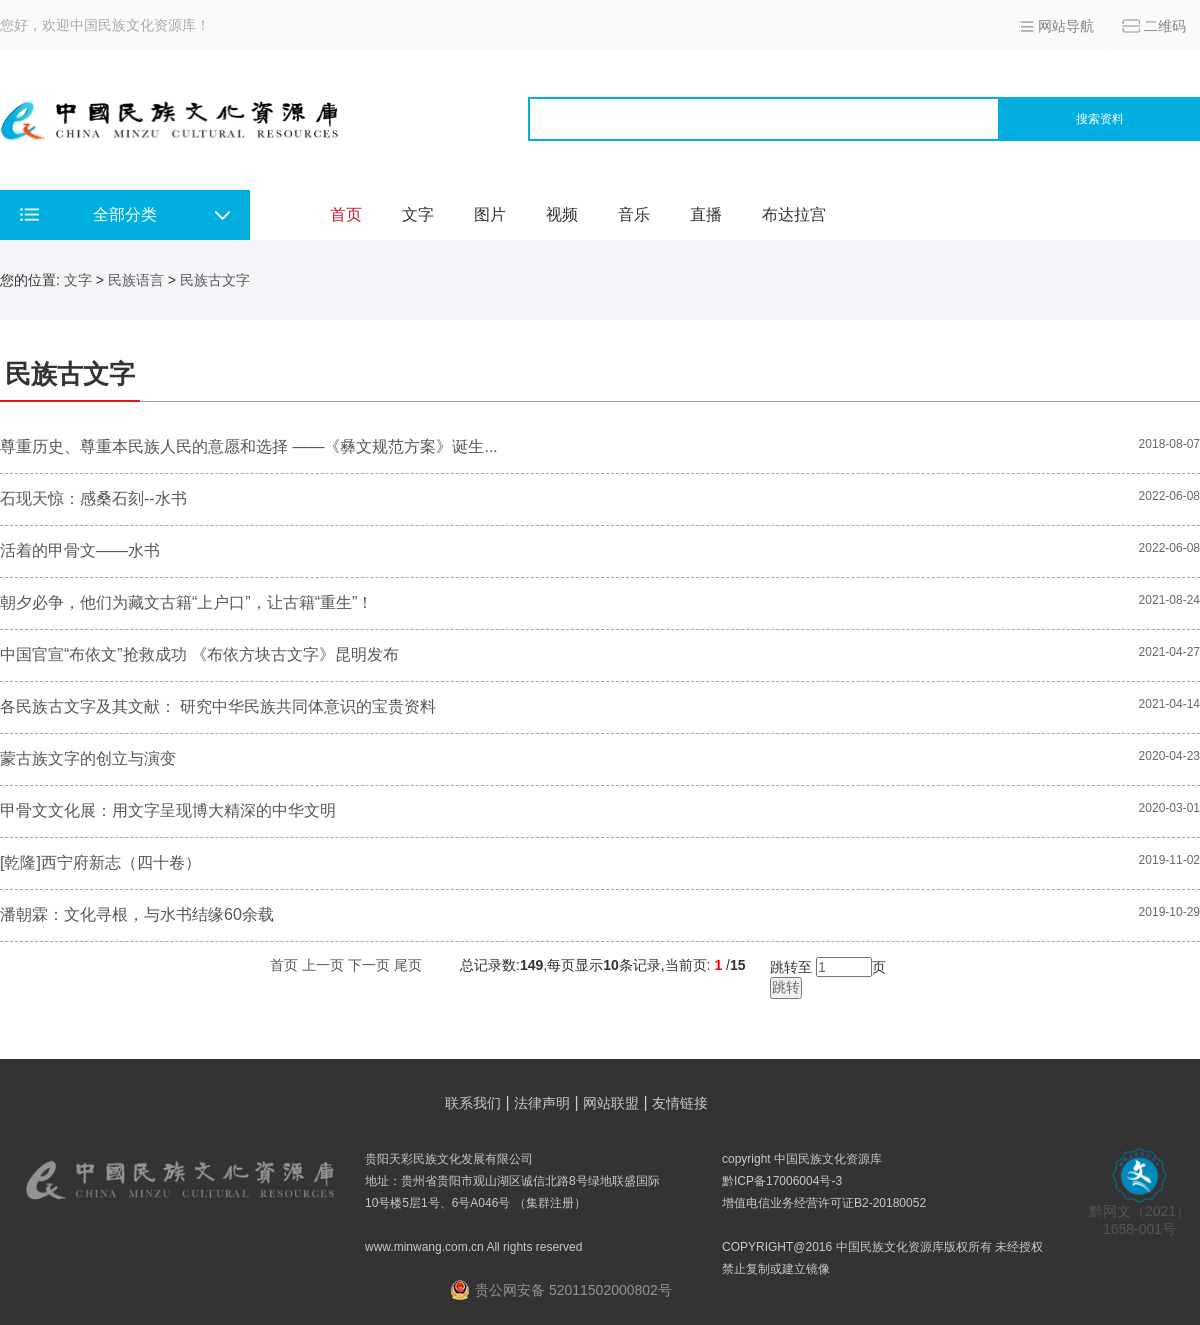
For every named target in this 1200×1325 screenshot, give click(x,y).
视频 (562, 214)
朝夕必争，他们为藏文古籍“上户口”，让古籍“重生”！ (186, 602)
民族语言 (136, 280)
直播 (706, 214)
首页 (346, 214)
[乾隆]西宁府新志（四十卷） (100, 862)
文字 (418, 214)
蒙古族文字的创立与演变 (88, 758)
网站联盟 (611, 1103)
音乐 (634, 214)
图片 (490, 214)
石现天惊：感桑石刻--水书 (93, 498)
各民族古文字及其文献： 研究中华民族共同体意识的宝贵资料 (218, 706)
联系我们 (473, 1103)
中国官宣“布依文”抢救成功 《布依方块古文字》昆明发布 (199, 654)
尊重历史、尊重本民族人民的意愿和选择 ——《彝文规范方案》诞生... (249, 446)
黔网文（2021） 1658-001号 (1139, 1213)
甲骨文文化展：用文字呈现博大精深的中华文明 (168, 810)
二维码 (1165, 26)
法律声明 (542, 1103)
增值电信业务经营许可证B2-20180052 (824, 1203)
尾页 (408, 965)
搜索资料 (1100, 119)
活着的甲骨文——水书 (80, 550)
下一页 (369, 965)
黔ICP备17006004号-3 (782, 1181)
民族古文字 (215, 280)
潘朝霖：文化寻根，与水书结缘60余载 (137, 914)
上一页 (323, 965)
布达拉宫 (794, 214)
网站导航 (1066, 26)
